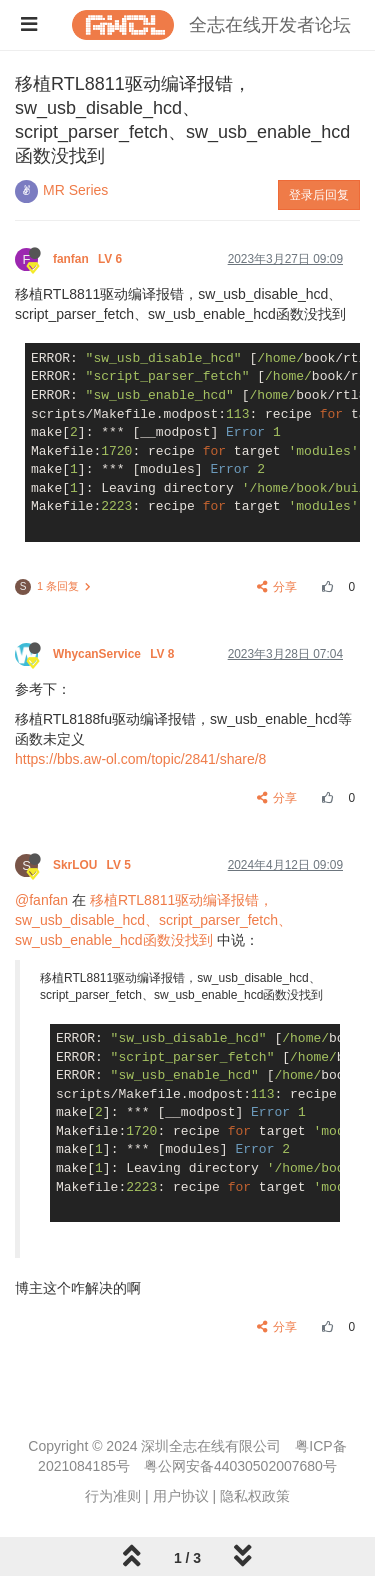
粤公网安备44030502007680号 (240, 1466)
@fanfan (41, 900)
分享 (277, 587)
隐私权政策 (255, 1496)
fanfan (89, 259)
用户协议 (181, 1496)
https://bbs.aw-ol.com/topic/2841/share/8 (140, 759)
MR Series (75, 190)
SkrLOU (93, 865)
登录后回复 (319, 195)
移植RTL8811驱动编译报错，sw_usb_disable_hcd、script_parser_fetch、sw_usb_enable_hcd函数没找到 (153, 920)
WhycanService (115, 654)
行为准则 (113, 1496)
